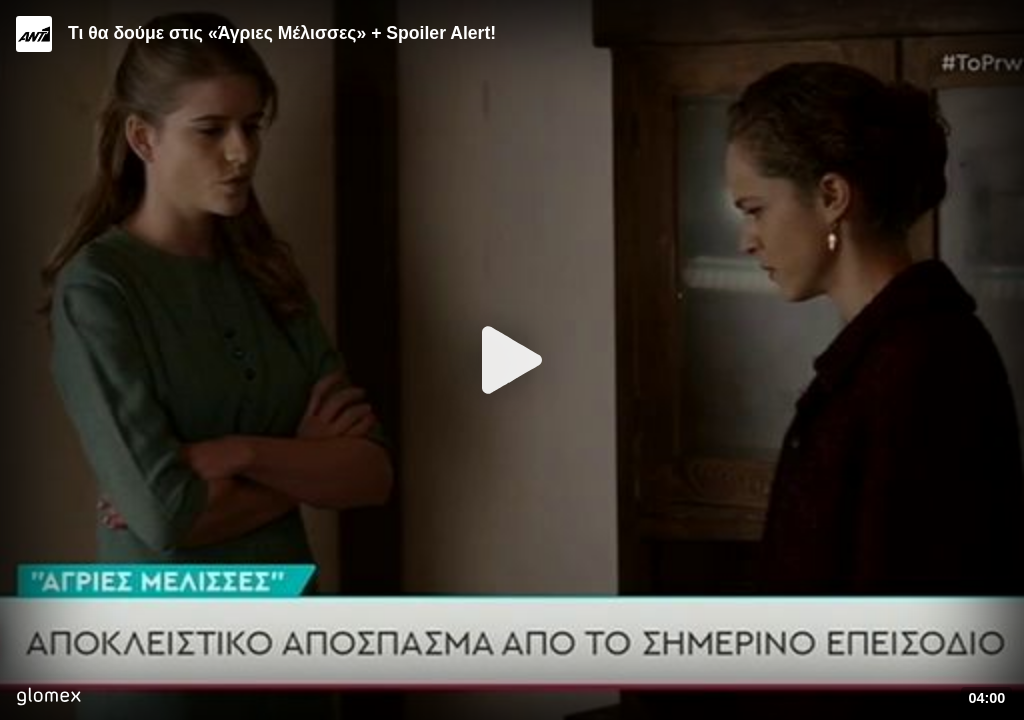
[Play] (512, 360)
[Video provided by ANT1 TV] (34, 34)
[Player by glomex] (48, 698)
